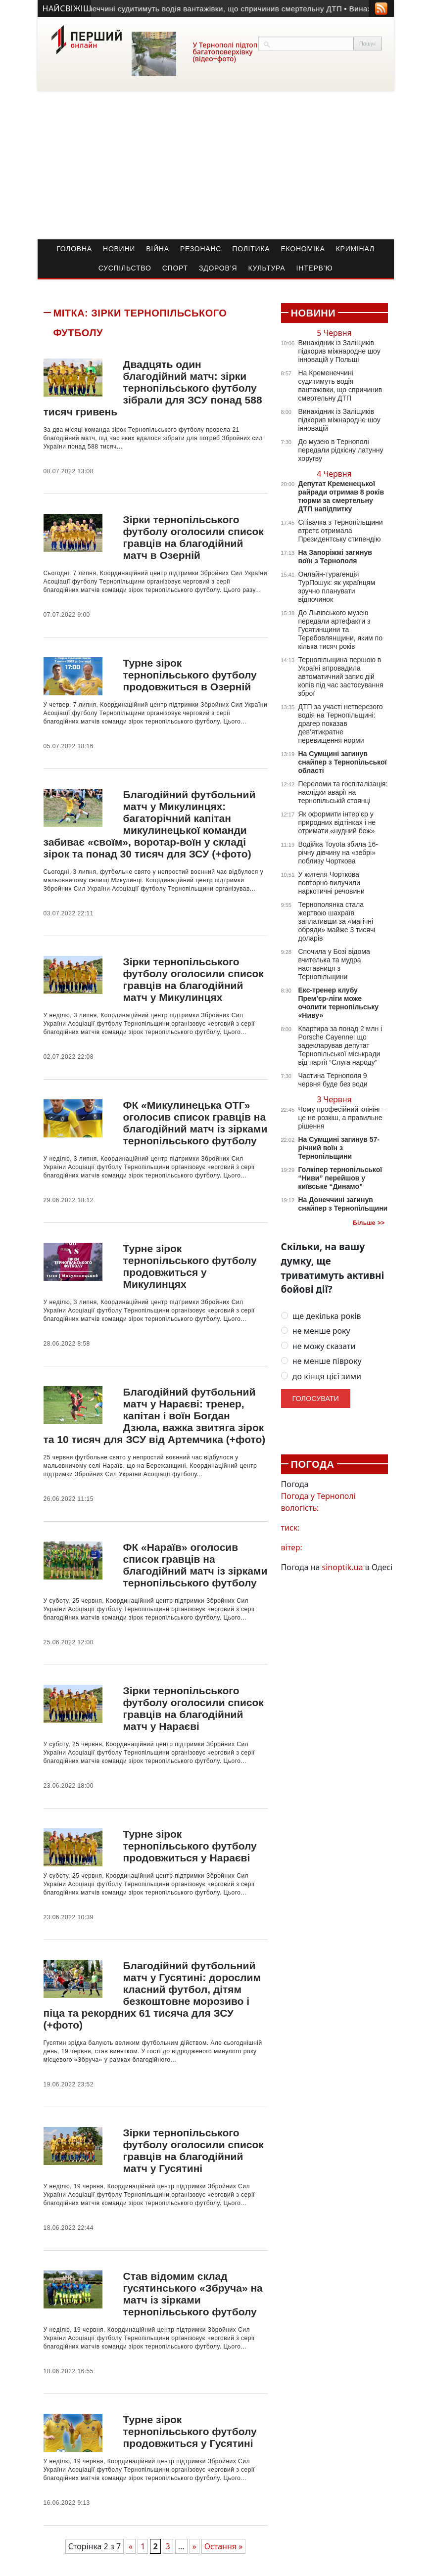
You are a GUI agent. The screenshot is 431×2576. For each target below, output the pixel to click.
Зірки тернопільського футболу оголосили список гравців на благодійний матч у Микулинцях (193, 979)
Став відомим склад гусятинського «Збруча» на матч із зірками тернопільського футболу (192, 2293)
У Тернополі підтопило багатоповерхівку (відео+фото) (232, 51)
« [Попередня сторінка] (131, 2546)
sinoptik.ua (342, 1567)
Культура (266, 268)
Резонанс (200, 249)
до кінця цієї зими (321, 1376)
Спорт (175, 268)
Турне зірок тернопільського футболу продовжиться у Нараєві (189, 1845)
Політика (251, 249)
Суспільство (124, 268)
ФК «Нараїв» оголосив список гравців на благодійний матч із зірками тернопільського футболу (195, 1564)
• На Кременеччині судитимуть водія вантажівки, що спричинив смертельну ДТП (203, 8)
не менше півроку (321, 1361)
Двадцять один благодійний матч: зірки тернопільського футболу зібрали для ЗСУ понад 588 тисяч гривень (153, 388)
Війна (157, 249)
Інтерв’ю (314, 268)
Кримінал (355, 249)
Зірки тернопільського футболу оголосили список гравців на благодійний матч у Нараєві (193, 1708)
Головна (74, 249)
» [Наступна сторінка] (194, 2546)
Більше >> (369, 1223)
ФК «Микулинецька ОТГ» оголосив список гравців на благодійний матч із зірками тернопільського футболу (195, 1122)
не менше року (315, 1331)
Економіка (303, 249)
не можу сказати (318, 1346)
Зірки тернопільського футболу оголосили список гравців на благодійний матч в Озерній (193, 537)
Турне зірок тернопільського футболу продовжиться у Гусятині (189, 2431)
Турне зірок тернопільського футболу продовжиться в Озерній (189, 674)
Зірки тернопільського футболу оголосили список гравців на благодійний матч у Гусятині (193, 2150)
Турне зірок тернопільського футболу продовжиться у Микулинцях (189, 1266)
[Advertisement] (216, 165)
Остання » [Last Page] (223, 2546)
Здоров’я (218, 268)
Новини (119, 249)
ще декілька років (321, 1316)
